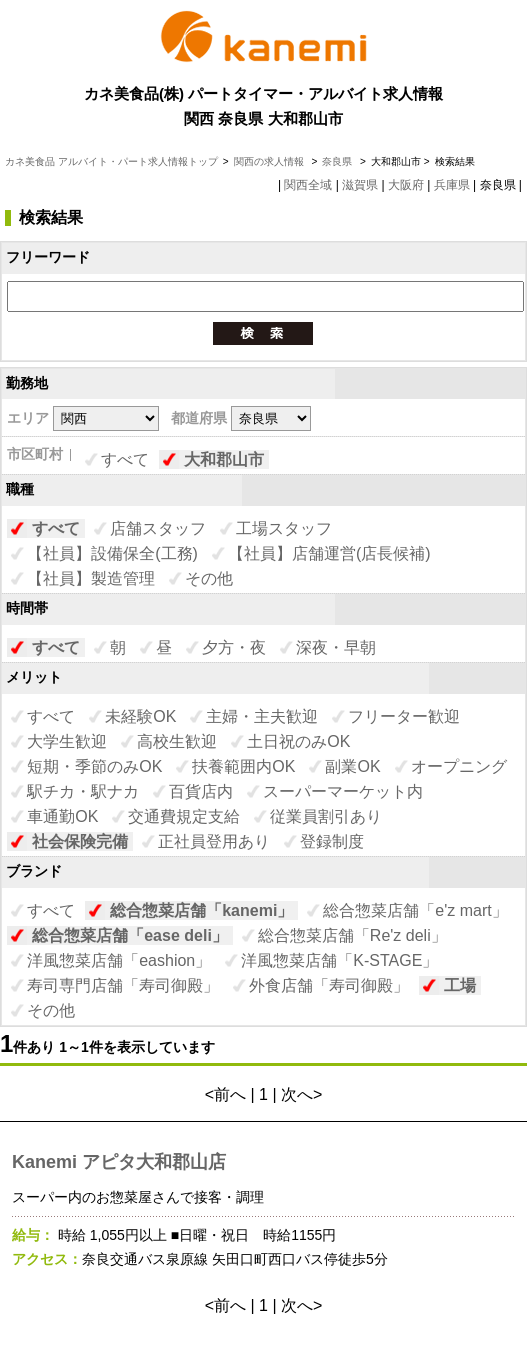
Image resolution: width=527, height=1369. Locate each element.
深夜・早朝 (336, 647)
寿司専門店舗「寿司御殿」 (123, 985)
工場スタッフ (284, 528)
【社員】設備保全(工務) (112, 553)
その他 (209, 578)
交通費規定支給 (184, 816)
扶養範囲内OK (243, 766)
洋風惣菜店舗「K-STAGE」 (339, 960)
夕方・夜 (234, 647)
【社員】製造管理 (91, 578)
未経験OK (140, 716)
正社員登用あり (214, 841)
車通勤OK (62, 816)
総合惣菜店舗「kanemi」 (201, 910)
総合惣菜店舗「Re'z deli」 (352, 935)
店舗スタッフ (158, 528)
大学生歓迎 (67, 741)
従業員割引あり (326, 816)
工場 (460, 985)
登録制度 (332, 841)
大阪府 (406, 185)
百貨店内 (201, 791)
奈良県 (337, 161)
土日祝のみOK (298, 741)
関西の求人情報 (270, 161)
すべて (125, 459)
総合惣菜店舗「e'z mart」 (415, 910)
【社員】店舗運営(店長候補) (329, 553)
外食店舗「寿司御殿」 (329, 985)
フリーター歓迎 (404, 716)
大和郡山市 (224, 459)
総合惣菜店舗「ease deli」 (130, 935)
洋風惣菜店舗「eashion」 (119, 960)
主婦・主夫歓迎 (262, 716)
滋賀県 (360, 185)
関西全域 (308, 185)
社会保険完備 (80, 841)
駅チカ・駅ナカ (83, 791)
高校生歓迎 (177, 741)
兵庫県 (452, 185)
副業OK (352, 766)
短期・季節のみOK (94, 766)
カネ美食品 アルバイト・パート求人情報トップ (111, 161)
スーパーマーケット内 (343, 791)
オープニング (459, 766)
